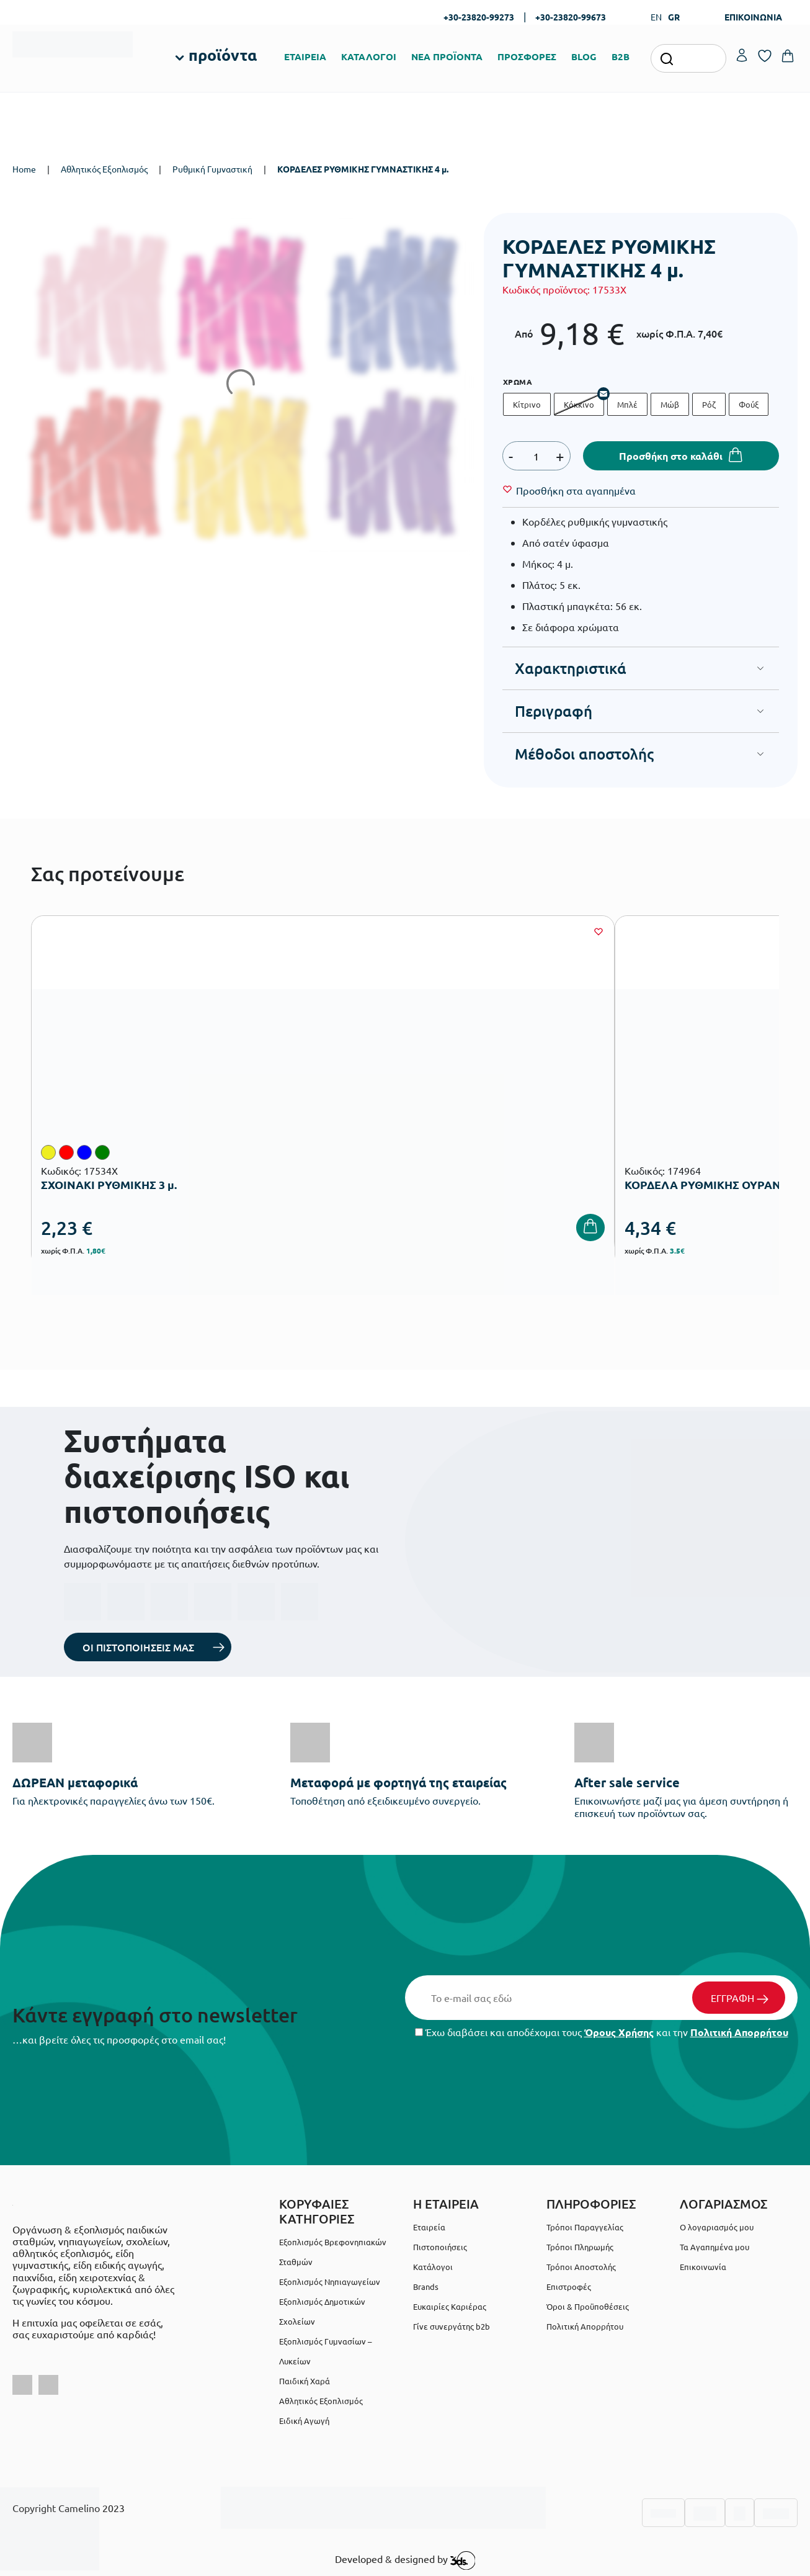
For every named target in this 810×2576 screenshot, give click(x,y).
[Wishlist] (576, 490)
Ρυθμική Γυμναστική (212, 168)
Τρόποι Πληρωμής (579, 2247)
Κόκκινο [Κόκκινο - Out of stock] (578, 404)
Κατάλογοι (433, 2266)
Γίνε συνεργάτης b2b (451, 2326)
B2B (621, 56)
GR (674, 16)
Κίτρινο (527, 404)
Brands (425, 2286)
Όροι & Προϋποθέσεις (587, 2306)
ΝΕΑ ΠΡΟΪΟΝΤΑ (447, 56)
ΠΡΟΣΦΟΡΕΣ (526, 56)
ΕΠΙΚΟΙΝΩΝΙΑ (753, 16)
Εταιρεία (429, 2227)
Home (24, 168)
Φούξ (749, 404)
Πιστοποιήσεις (440, 2247)
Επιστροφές (568, 2286)
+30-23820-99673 (570, 16)
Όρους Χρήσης (619, 2032)
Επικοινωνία (703, 2266)
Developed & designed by (405, 2560)
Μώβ (670, 404)
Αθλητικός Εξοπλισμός (104, 168)
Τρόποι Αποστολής (581, 2266)
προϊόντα (223, 55)
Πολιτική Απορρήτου (739, 2032)
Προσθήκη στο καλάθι (671, 455)
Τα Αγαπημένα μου (714, 2247)
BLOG (584, 56)
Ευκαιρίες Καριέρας (449, 2306)
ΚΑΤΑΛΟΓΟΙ (368, 56)
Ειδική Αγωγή (304, 2420)
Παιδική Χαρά (304, 2381)
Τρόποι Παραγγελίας (584, 2227)
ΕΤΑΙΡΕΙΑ (305, 56)
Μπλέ (627, 404)
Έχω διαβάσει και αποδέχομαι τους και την (601, 2032)
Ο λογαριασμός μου (717, 2227)
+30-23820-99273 (478, 16)
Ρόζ (709, 404)
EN (656, 16)
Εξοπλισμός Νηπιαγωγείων (329, 2281)
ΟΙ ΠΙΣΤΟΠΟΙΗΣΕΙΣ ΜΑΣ (138, 1647)
